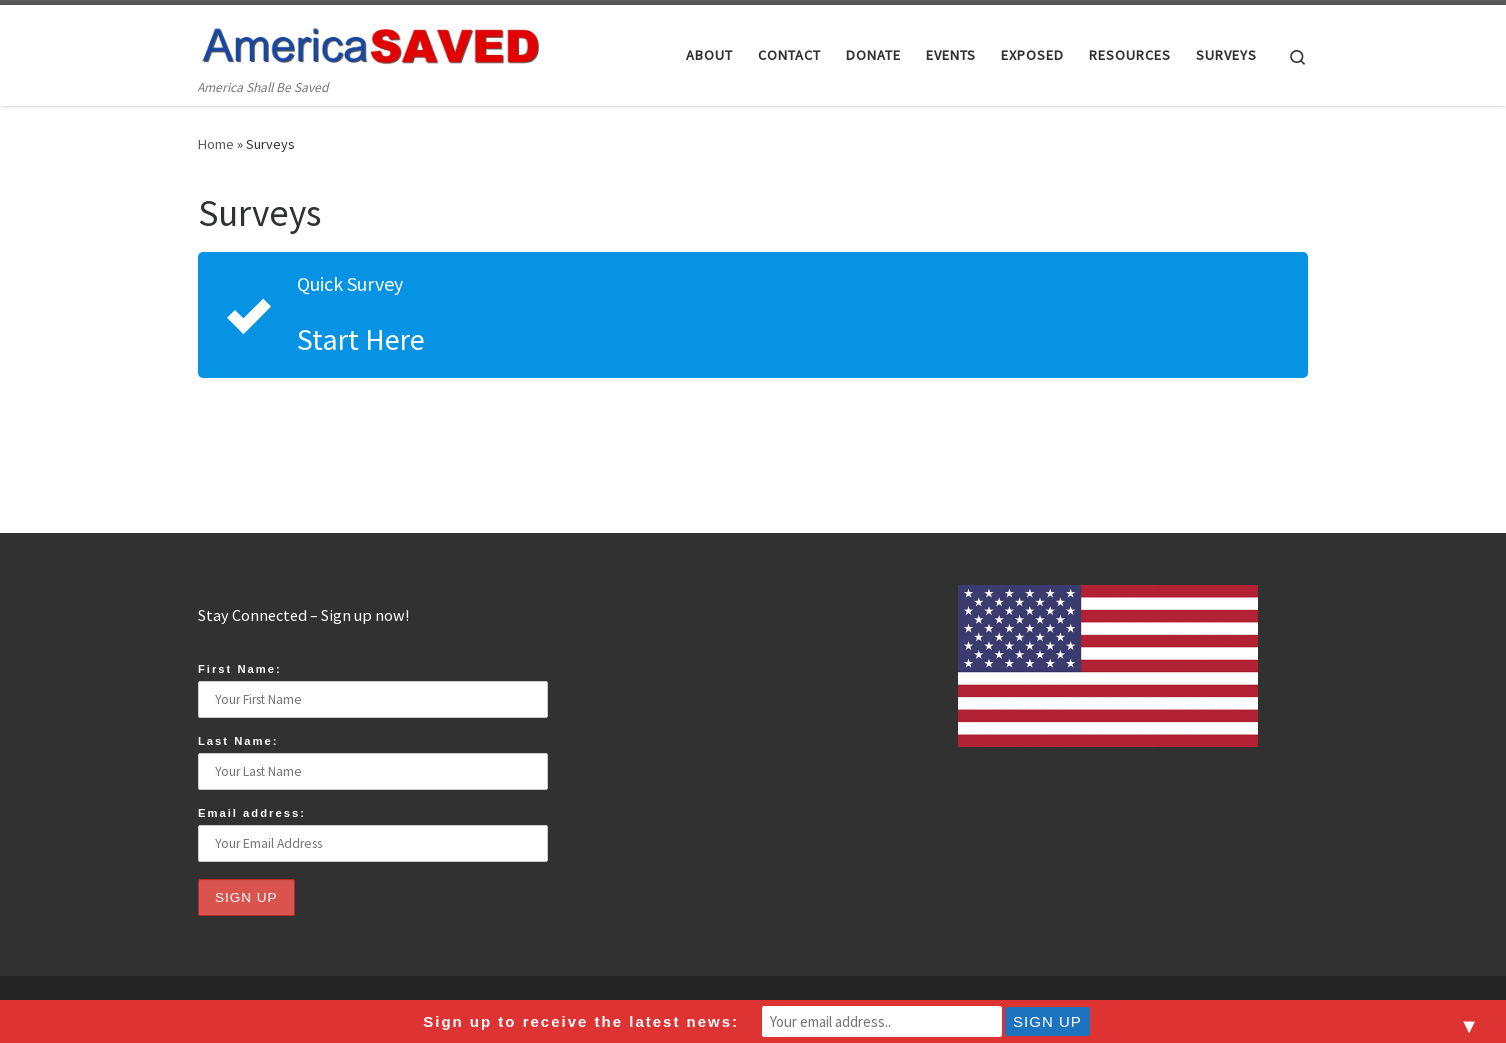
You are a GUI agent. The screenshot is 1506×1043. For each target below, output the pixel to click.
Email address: (252, 813)
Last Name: (238, 741)
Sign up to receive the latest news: (581, 1021)
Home (216, 144)
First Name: (240, 669)
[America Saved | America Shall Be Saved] (371, 41)
